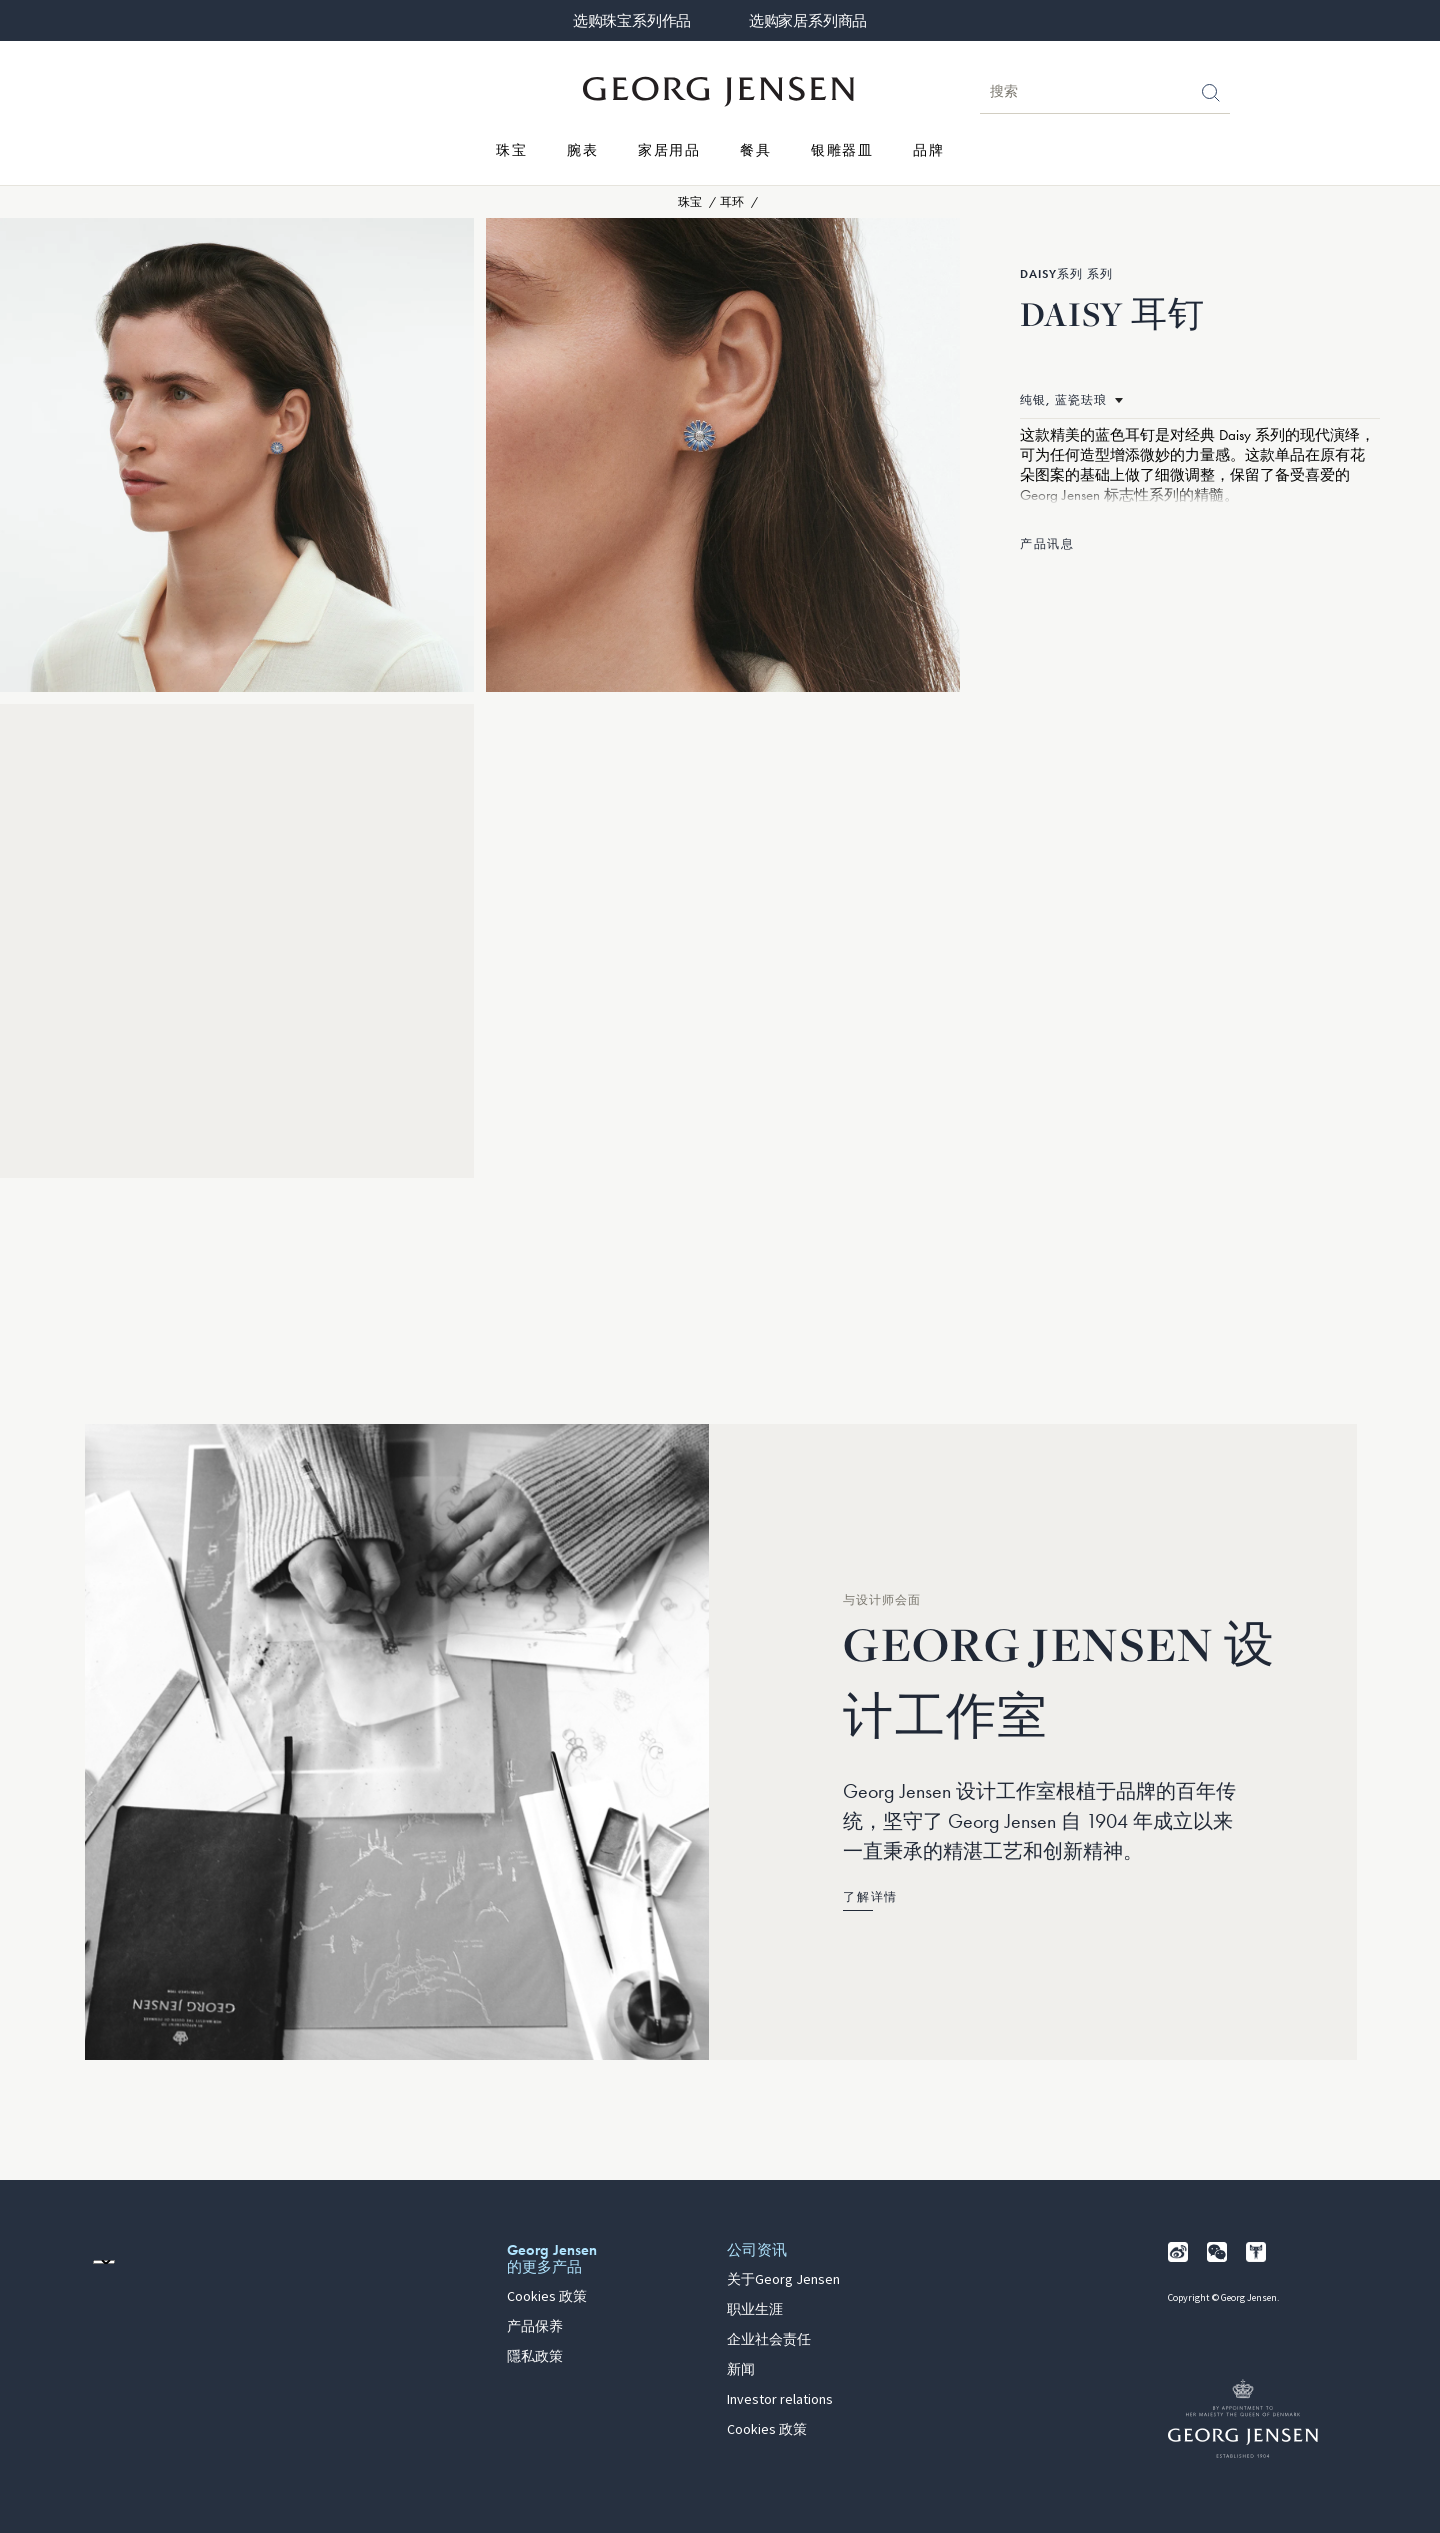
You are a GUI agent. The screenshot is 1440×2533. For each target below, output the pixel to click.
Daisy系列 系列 (1066, 274)
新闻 (741, 2370)
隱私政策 (535, 2357)
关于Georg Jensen (783, 2280)
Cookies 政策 (547, 2297)
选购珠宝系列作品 (632, 21)
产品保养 (535, 2327)
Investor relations (780, 2400)
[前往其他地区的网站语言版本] (104, 2262)
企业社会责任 (769, 2340)
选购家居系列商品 (808, 21)
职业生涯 (755, 2310)
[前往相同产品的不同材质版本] (1071, 400)
